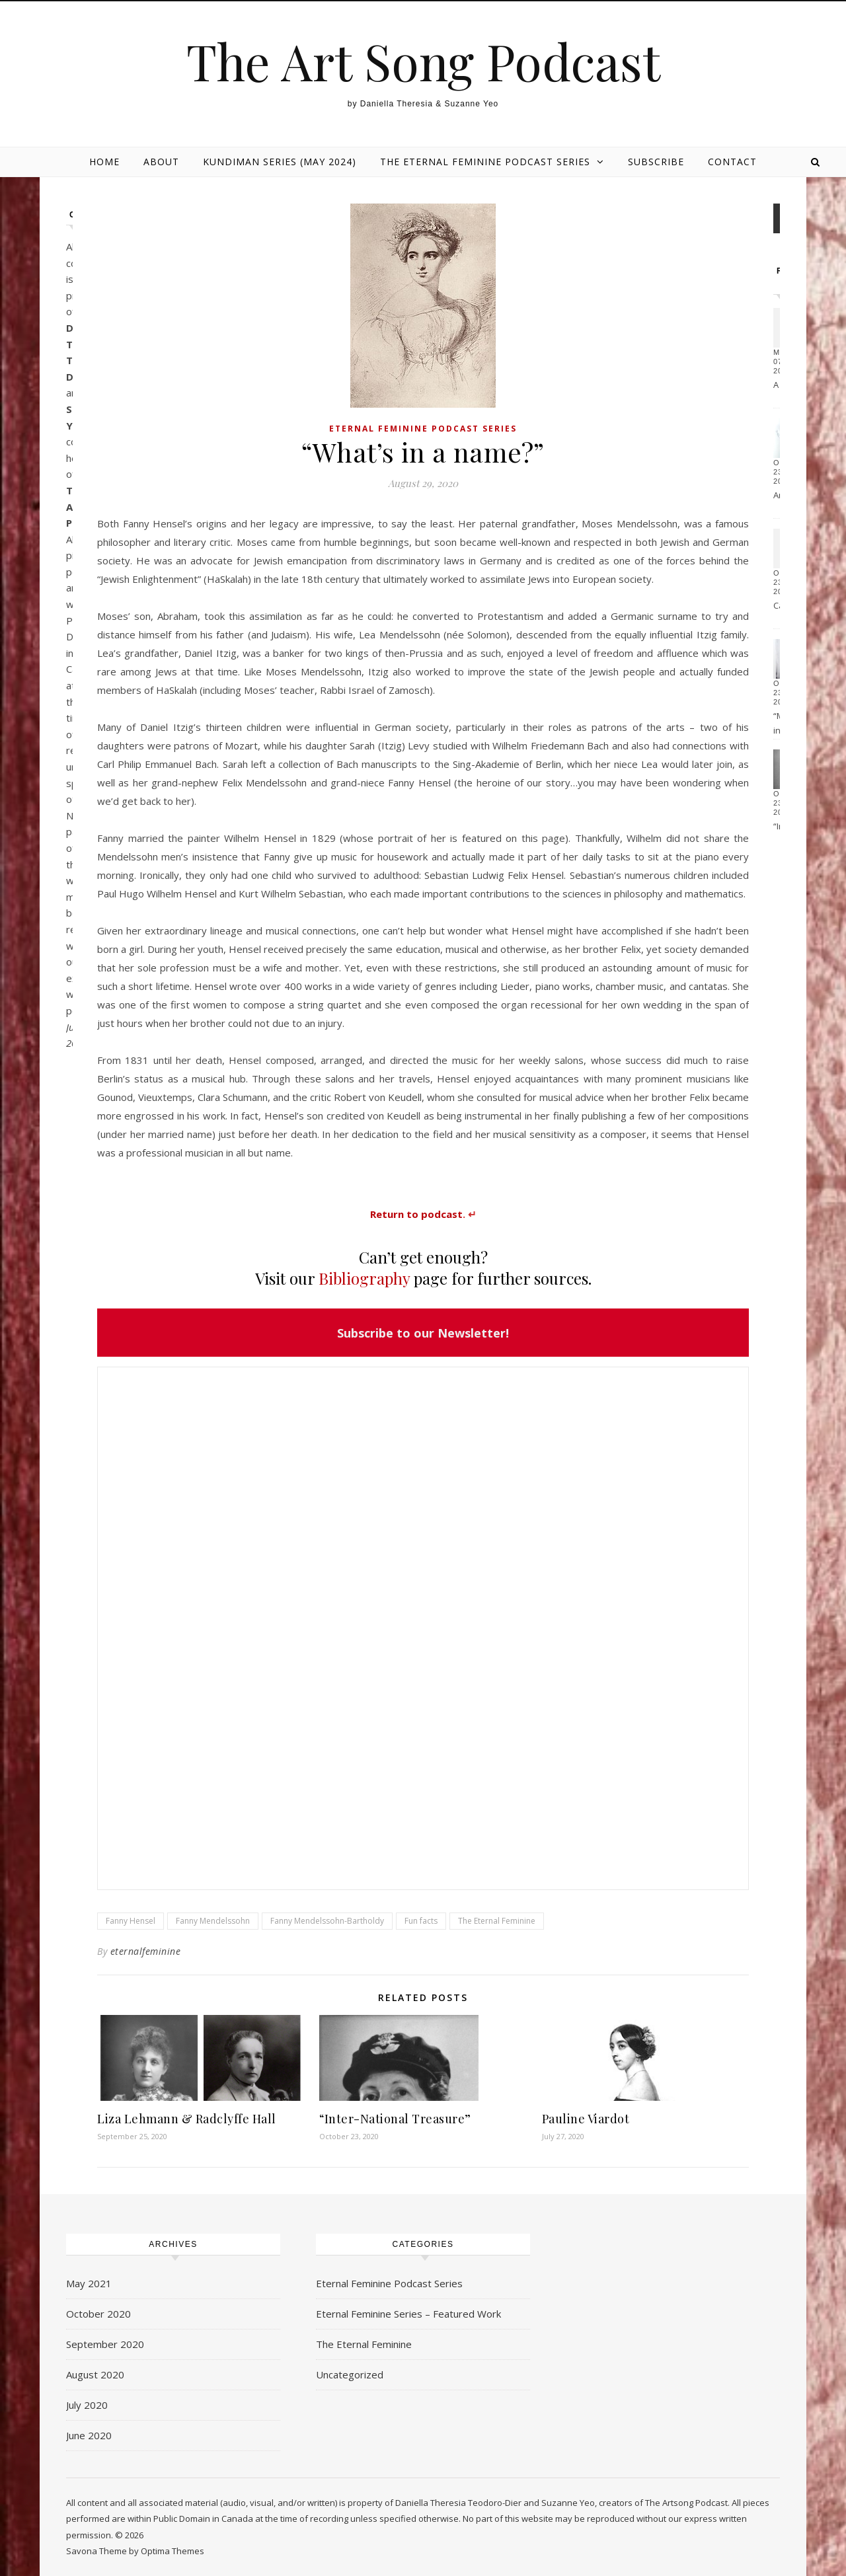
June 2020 (89, 2435)
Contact (732, 161)
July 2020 (87, 2404)
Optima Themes (172, 2551)
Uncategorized (349, 2374)
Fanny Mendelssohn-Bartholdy (327, 1920)
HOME (104, 161)
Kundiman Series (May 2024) (279, 161)
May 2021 (89, 2283)
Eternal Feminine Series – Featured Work (408, 2313)
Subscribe (656, 161)
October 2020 (98, 2313)
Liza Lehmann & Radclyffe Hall (186, 2119)
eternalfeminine (145, 1951)
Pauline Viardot (586, 2119)
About (161, 161)
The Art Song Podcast (423, 61)
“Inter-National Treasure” (395, 2119)
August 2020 (95, 2374)
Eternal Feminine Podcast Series (423, 428)
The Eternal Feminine (496, 1920)
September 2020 (105, 2344)
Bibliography (364, 1278)
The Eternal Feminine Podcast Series (485, 161)
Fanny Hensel (130, 1920)
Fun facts (421, 1920)
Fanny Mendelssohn (213, 1920)
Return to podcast (416, 1214)
